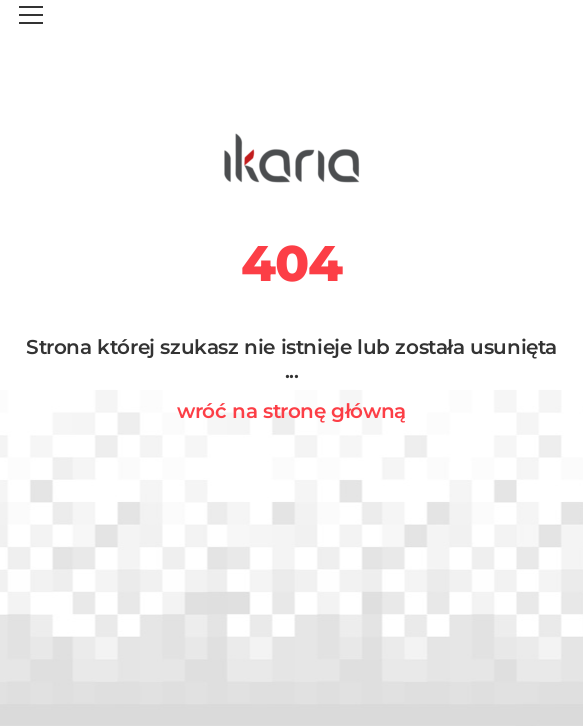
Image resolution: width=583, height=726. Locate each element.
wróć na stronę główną (291, 411)
